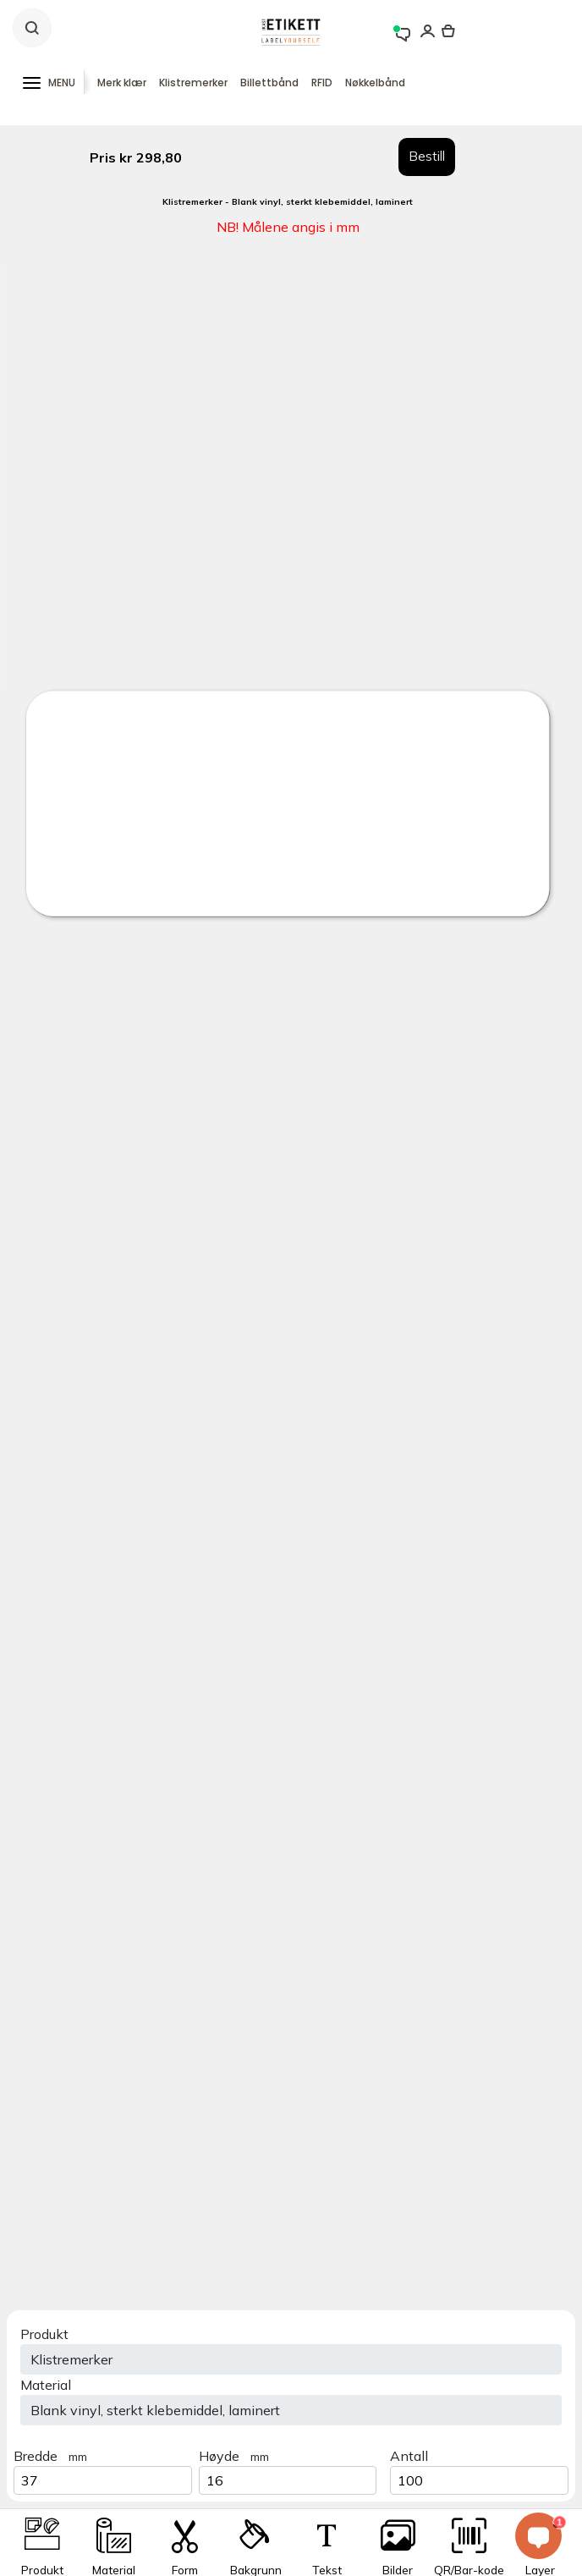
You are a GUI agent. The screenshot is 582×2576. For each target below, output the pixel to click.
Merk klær (121, 82)
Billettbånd (269, 82)
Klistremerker (193, 82)
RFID (321, 82)
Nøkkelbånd (375, 82)
